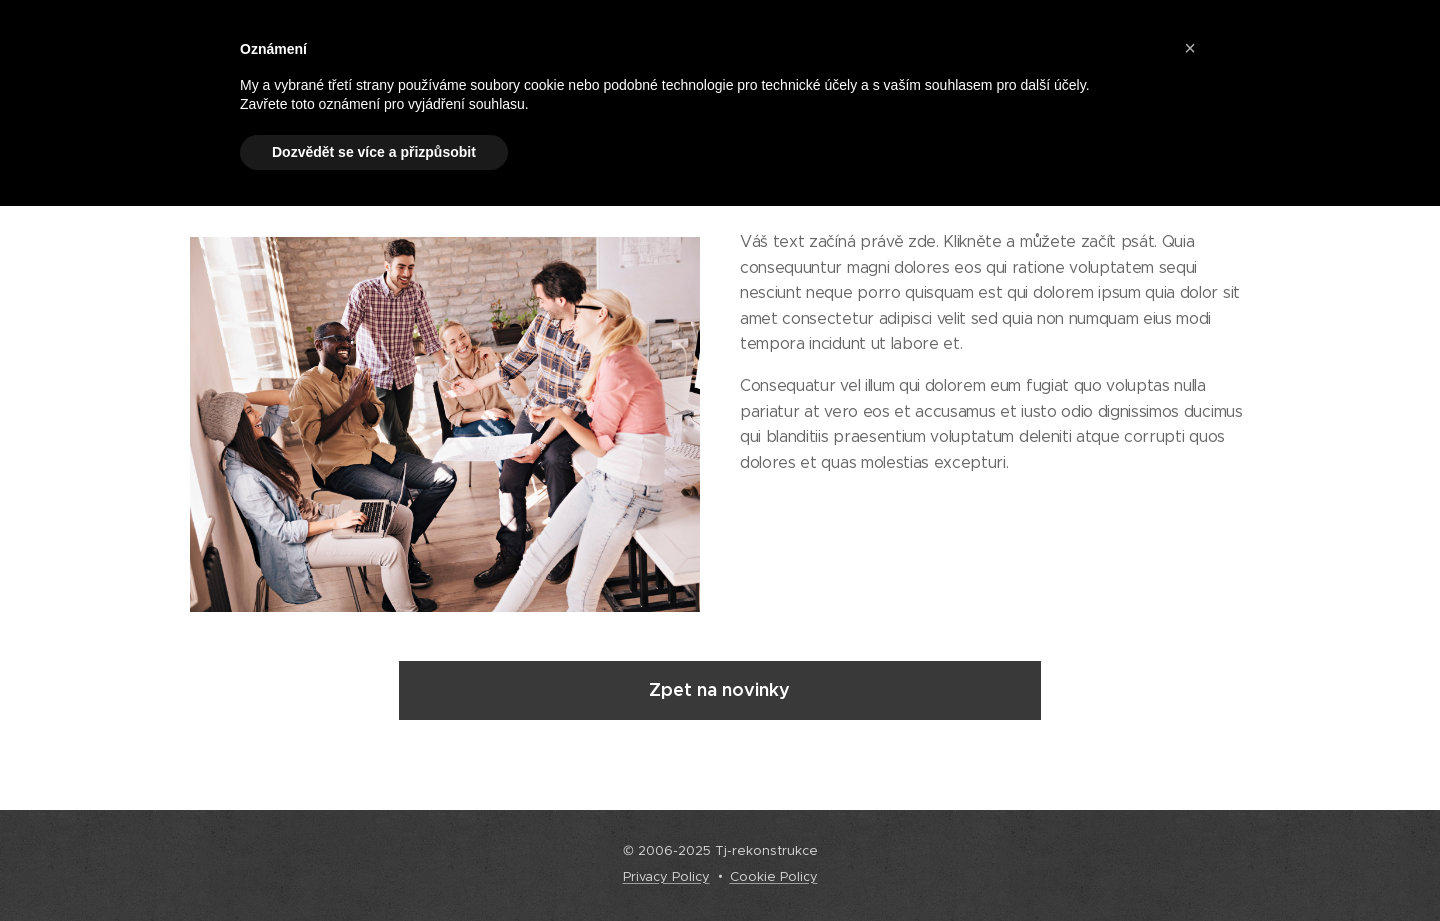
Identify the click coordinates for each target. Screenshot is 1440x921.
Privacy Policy (666, 876)
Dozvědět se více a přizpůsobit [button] (374, 152)
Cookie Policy (774, 876)
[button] (1190, 48)
